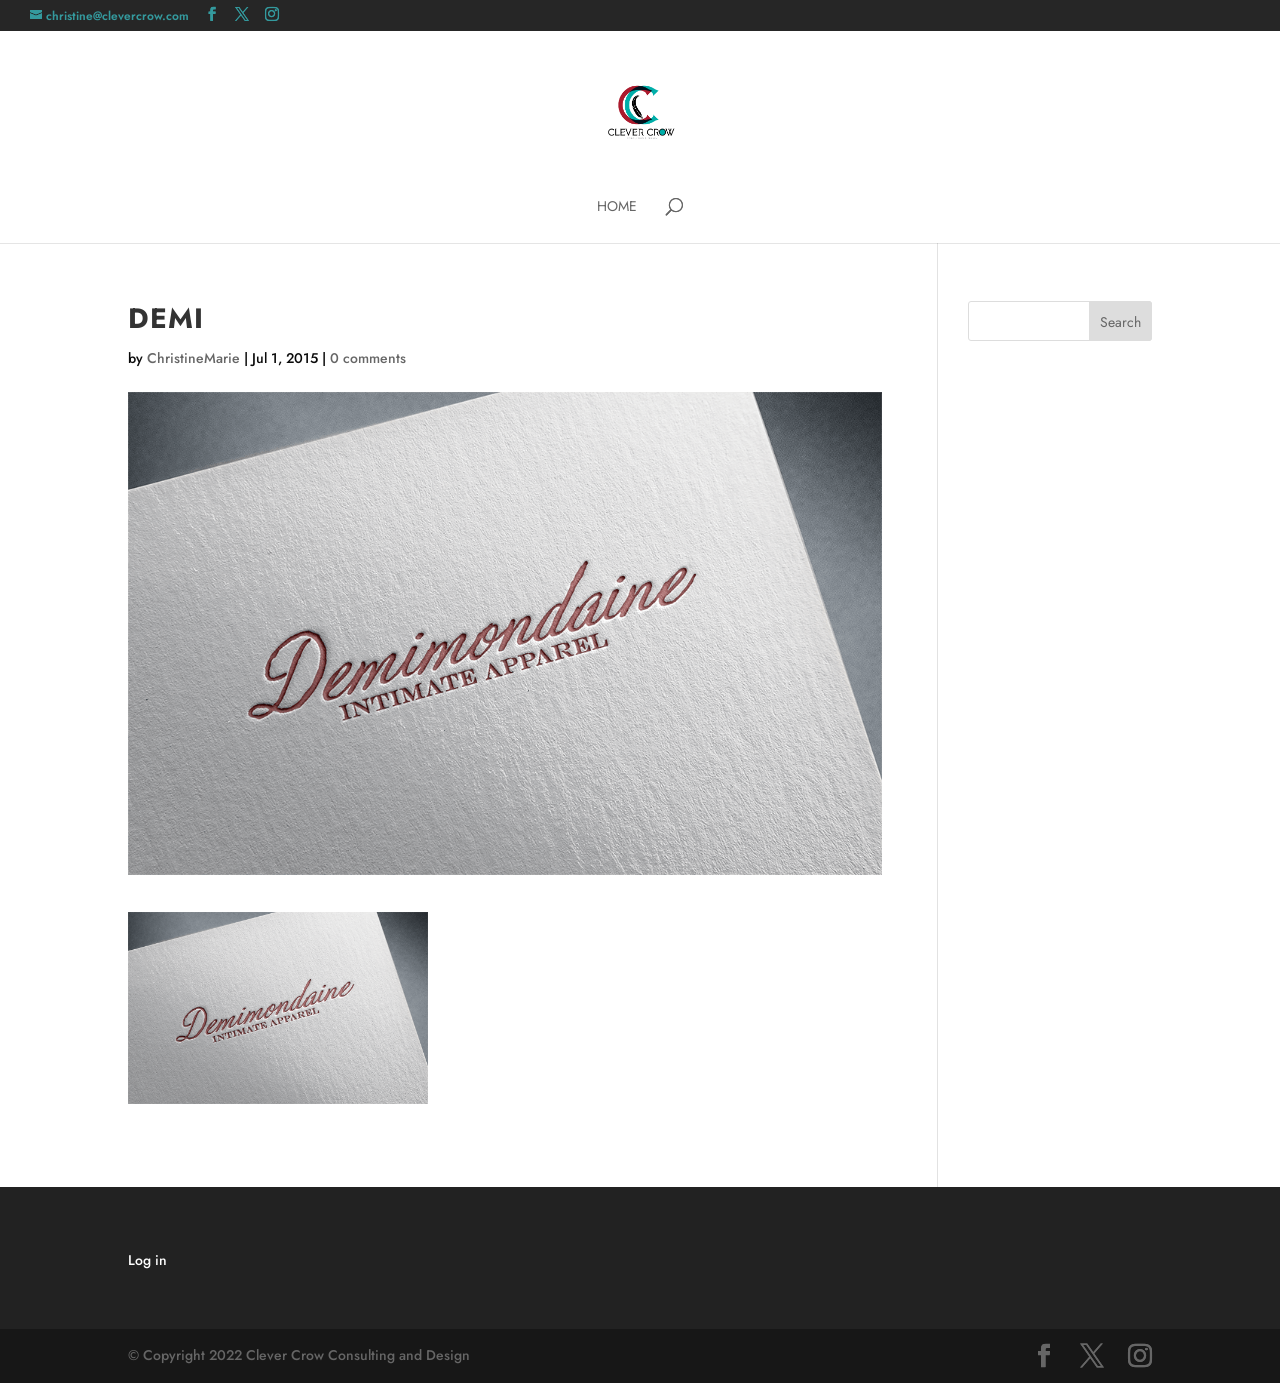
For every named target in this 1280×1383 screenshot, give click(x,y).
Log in (147, 1260)
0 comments (368, 358)
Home (617, 207)
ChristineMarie (193, 358)
